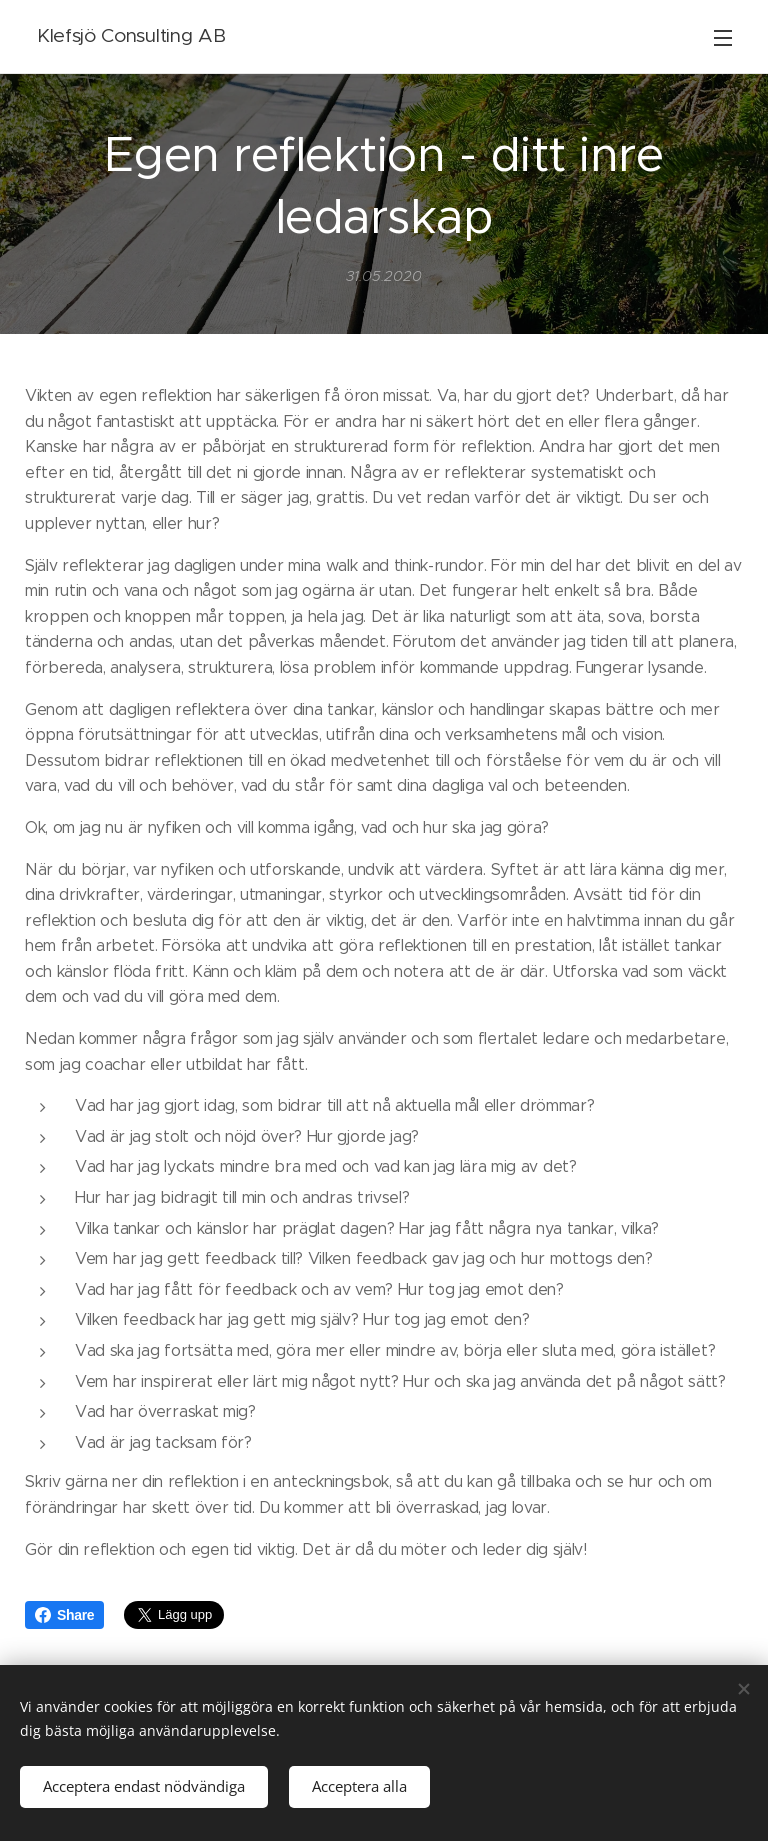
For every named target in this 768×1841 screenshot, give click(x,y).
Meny (723, 38)
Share (64, 1615)
